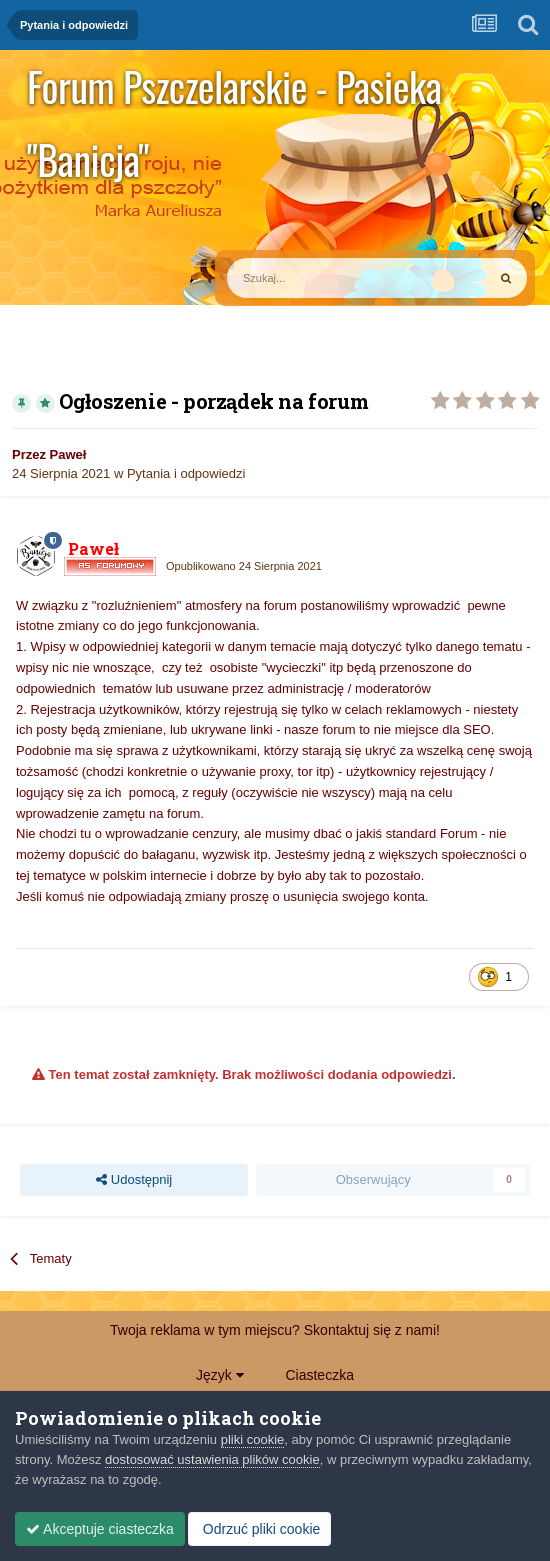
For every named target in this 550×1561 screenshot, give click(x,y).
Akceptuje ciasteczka (100, 1529)
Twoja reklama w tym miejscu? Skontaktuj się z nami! (275, 1330)
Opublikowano (244, 566)
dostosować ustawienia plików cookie (212, 1459)
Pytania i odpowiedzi (186, 473)
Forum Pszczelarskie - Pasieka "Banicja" (234, 89)
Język (220, 1375)
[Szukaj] (310, 278)
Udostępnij (134, 1180)
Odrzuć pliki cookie (259, 1529)
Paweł (68, 454)
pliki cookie (253, 1439)
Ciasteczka (319, 1375)
